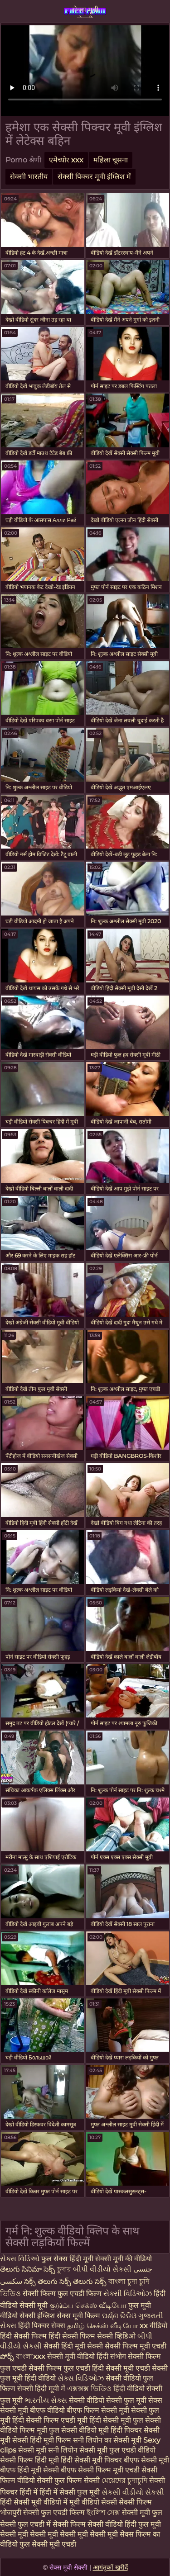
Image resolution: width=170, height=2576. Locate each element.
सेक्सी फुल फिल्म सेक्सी (69, 2480)
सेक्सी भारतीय (29, 176)
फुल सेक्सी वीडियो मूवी (79, 2430)
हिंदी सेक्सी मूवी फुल (116, 2420)
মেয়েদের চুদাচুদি (125, 2480)
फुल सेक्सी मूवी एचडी (47, 2544)
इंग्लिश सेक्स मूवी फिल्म (69, 2315)
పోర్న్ (8, 2356)
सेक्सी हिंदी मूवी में (42, 2388)
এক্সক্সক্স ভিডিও (89, 2388)
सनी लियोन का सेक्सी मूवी (107, 2440)
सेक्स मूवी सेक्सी (85, 11)
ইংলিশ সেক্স (104, 2512)
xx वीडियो (153, 2325)
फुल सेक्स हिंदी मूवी (68, 2258)
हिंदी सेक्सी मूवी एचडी (122, 2368)
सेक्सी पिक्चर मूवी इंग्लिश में (94, 176)
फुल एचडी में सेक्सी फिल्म (52, 2524)
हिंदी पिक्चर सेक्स (42, 2325)
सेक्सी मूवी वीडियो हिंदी (78, 2356)
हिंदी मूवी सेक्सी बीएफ (46, 2470)
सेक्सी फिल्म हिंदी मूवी (29, 2460)
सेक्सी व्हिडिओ (117, 2336)
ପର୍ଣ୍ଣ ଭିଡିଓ (119, 2315)
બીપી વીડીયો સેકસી (102, 2269)
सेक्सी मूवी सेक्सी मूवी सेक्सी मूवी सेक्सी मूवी (60, 2534)
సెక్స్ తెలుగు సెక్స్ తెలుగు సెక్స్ (65, 2281)
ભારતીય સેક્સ (45, 2400)
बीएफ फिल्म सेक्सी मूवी (98, 2410)
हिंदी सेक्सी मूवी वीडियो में (34, 2502)
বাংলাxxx (31, 2356)
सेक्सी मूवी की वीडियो (123, 2258)
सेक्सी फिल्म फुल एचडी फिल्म (63, 2293)
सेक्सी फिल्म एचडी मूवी (56, 2420)
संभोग (119, 2356)
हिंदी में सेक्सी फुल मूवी (70, 2492)
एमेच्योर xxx (66, 160)
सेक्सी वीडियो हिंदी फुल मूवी (124, 2524)
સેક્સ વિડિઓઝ (82, 2378)
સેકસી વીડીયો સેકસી (133, 2492)
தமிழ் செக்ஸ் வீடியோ (103, 2325)
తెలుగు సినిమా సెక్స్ (28, 2269)
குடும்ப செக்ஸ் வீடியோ (88, 2305)
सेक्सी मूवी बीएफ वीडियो (32, 2410)
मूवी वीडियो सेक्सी (94, 2502)
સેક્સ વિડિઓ (20, 2258)
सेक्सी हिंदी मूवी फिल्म (41, 2440)
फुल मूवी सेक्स (143, 2400)
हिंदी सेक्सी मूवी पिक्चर (91, 2460)
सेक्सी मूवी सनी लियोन (48, 2450)
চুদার (64, 2269)
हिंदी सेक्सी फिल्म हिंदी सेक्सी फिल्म (48, 2336)
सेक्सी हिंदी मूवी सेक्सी (74, 2346)
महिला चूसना (110, 160)
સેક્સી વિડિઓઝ (128, 2293)
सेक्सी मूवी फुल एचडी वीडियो (117, 2450)
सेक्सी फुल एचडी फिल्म (55, 2512)
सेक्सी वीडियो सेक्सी (96, 2400)
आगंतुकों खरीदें (110, 2567)
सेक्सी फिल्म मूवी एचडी (135, 2346)
